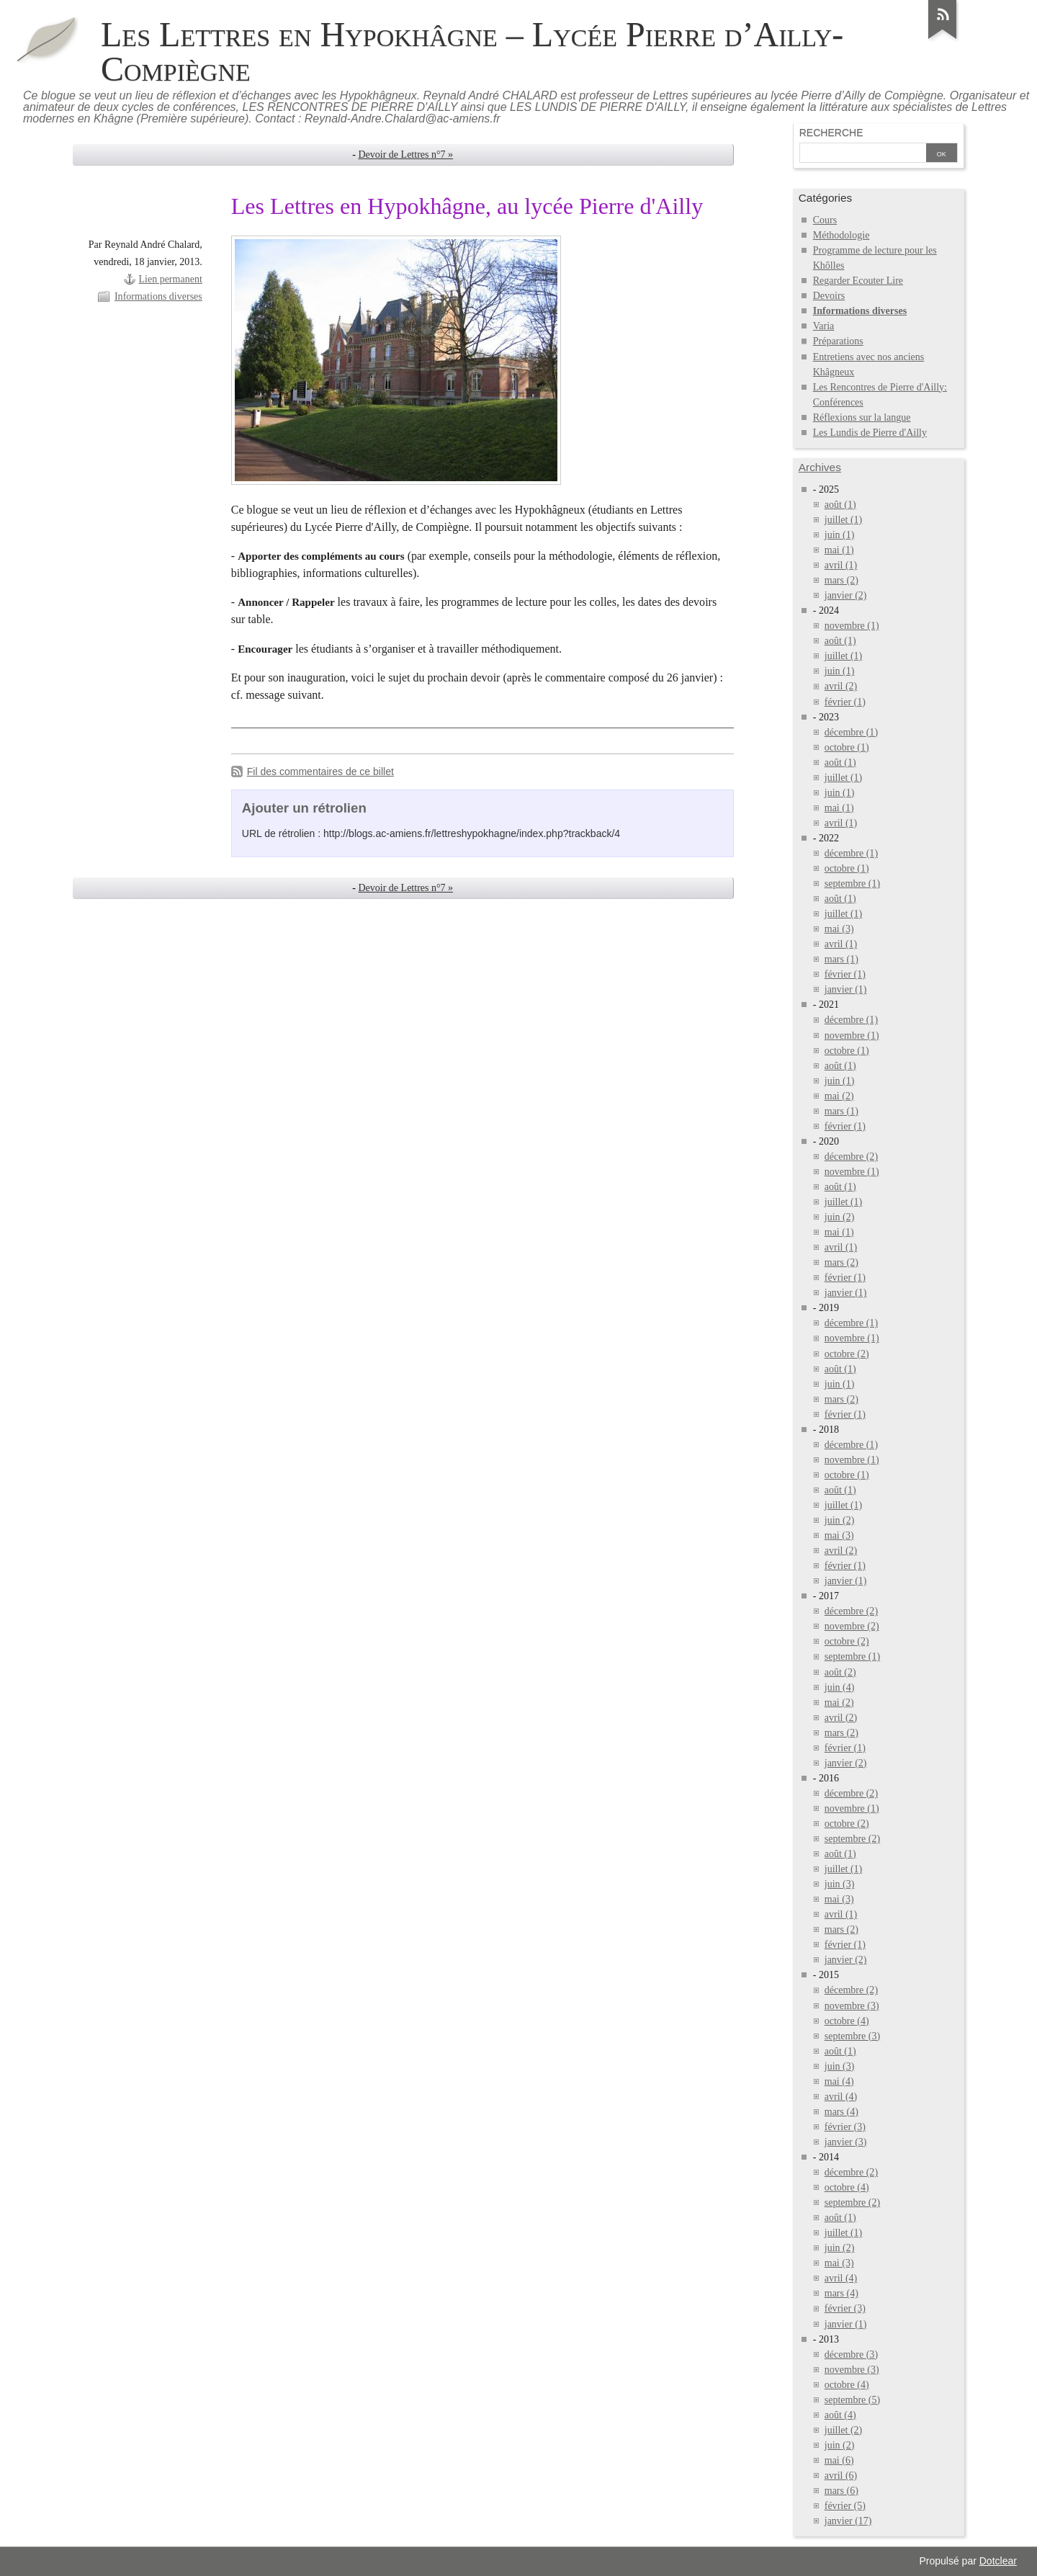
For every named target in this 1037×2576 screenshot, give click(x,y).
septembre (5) (852, 2399)
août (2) (840, 1672)
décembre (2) (851, 1156)
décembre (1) (851, 732)
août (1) (840, 504)
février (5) (845, 2505)
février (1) (845, 702)
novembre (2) (852, 1626)
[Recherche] (862, 154)
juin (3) (840, 1884)
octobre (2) (847, 1354)
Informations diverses (158, 296)
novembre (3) (852, 2005)
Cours (825, 220)
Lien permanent (170, 279)
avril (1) (841, 565)
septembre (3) (852, 2036)
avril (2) (841, 686)
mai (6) (839, 2460)
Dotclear (998, 2561)
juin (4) (840, 1687)
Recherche (831, 132)
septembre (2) (852, 1838)
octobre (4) (847, 2021)
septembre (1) (852, 883)
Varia (824, 326)
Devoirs (829, 295)
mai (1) (839, 550)
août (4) (840, 2415)
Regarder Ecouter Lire (858, 280)
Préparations (838, 341)
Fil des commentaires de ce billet (320, 771)
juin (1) (840, 534)
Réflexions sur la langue (862, 417)
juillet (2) (844, 2430)
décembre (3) (851, 2354)
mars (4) (841, 2111)
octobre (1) (847, 747)
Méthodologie (841, 235)
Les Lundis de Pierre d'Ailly (870, 432)
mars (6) (841, 2490)
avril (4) (841, 2096)
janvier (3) (846, 2142)
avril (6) (841, 2475)
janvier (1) (846, 989)
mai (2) (839, 1096)
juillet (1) (844, 519)
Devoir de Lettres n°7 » (405, 154)
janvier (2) (846, 595)
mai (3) (839, 928)
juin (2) (840, 1217)
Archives (820, 467)
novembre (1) (852, 625)
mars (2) (841, 580)
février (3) (845, 2126)
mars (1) (841, 959)
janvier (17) (848, 2520)
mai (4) (839, 2081)
